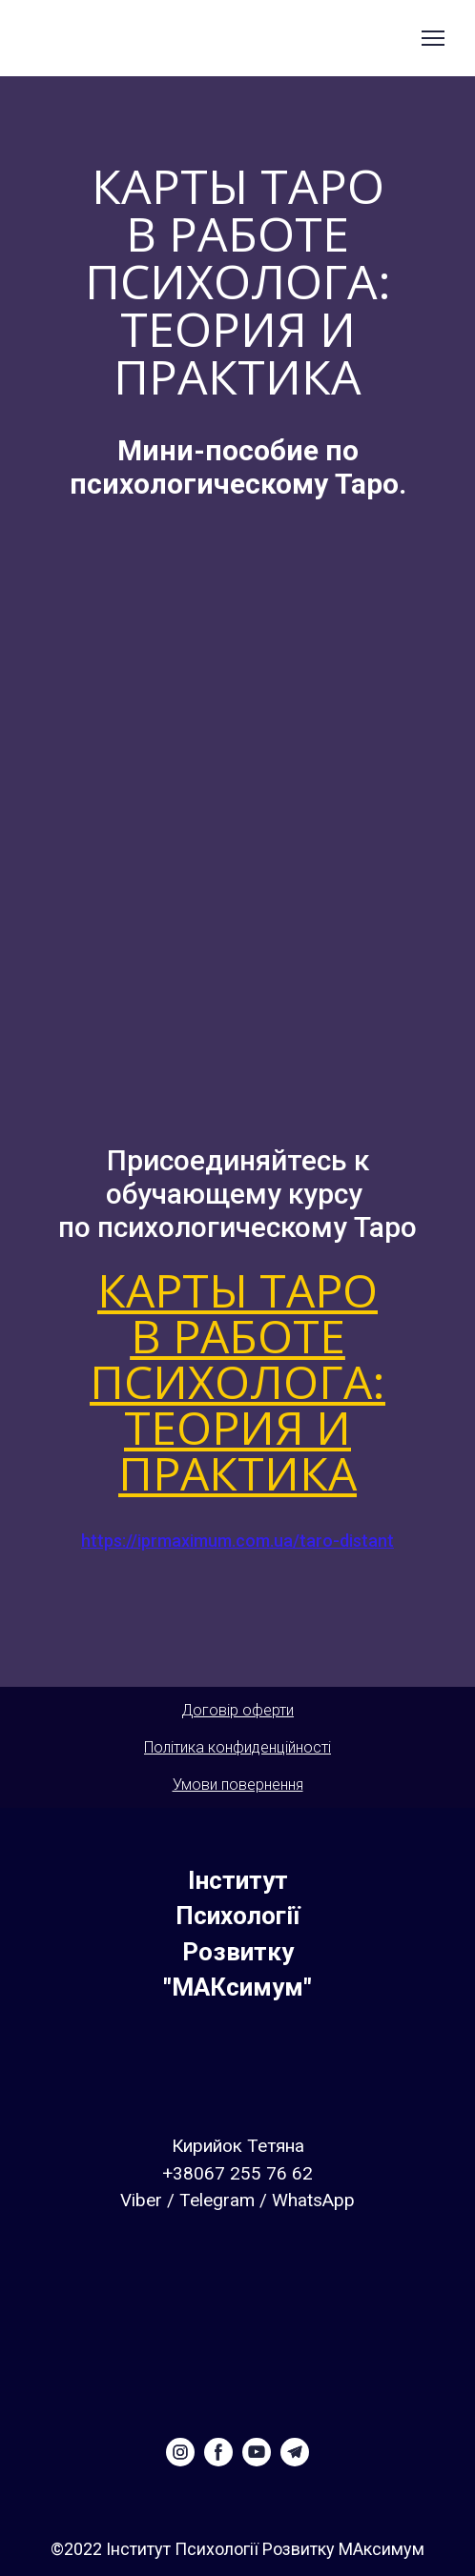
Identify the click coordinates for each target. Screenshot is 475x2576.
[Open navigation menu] (433, 38)
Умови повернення (238, 1784)
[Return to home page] (237, 1934)
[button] (180, 2452)
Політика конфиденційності (237, 1747)
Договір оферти (237, 1710)
